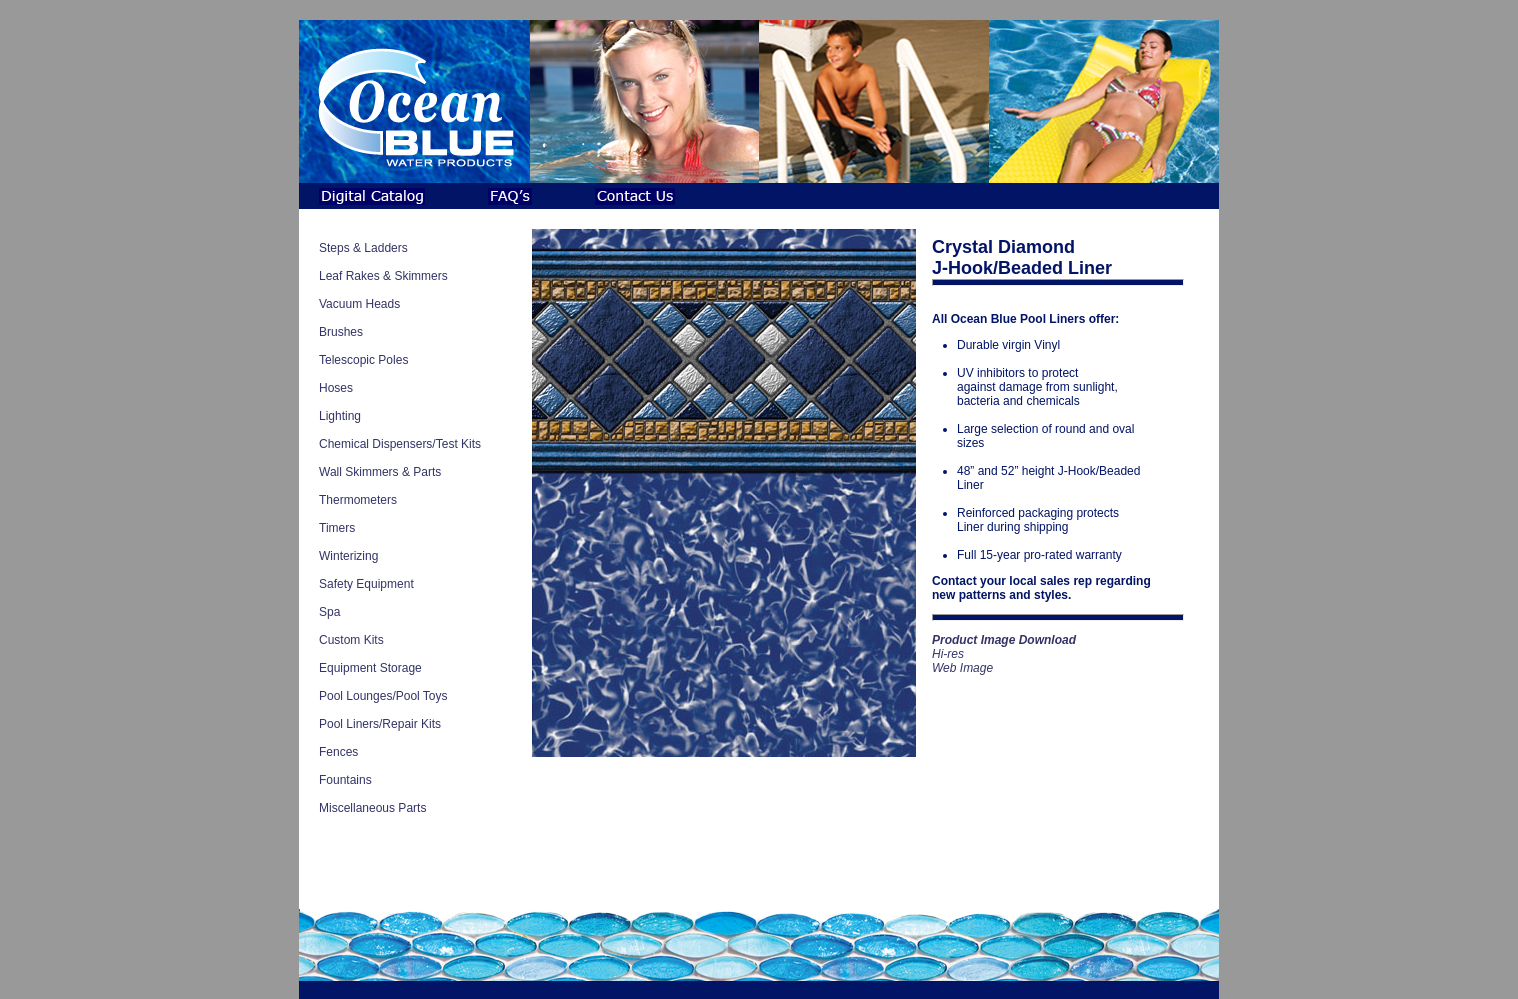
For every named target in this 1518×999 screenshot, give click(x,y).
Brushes (341, 332)
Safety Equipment (366, 584)
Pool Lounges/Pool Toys (383, 696)
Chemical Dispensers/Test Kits (400, 444)
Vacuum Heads (359, 304)
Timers (337, 528)
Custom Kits (351, 640)
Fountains (345, 780)
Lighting (340, 416)
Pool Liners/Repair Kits (380, 724)
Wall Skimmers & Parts (380, 472)
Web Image (962, 668)
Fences (338, 752)
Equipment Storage (370, 668)
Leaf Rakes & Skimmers (383, 276)
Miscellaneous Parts (372, 808)
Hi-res (948, 654)
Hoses (336, 388)
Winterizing (348, 556)
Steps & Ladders (363, 248)
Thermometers (358, 500)
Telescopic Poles (363, 360)
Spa (329, 612)
